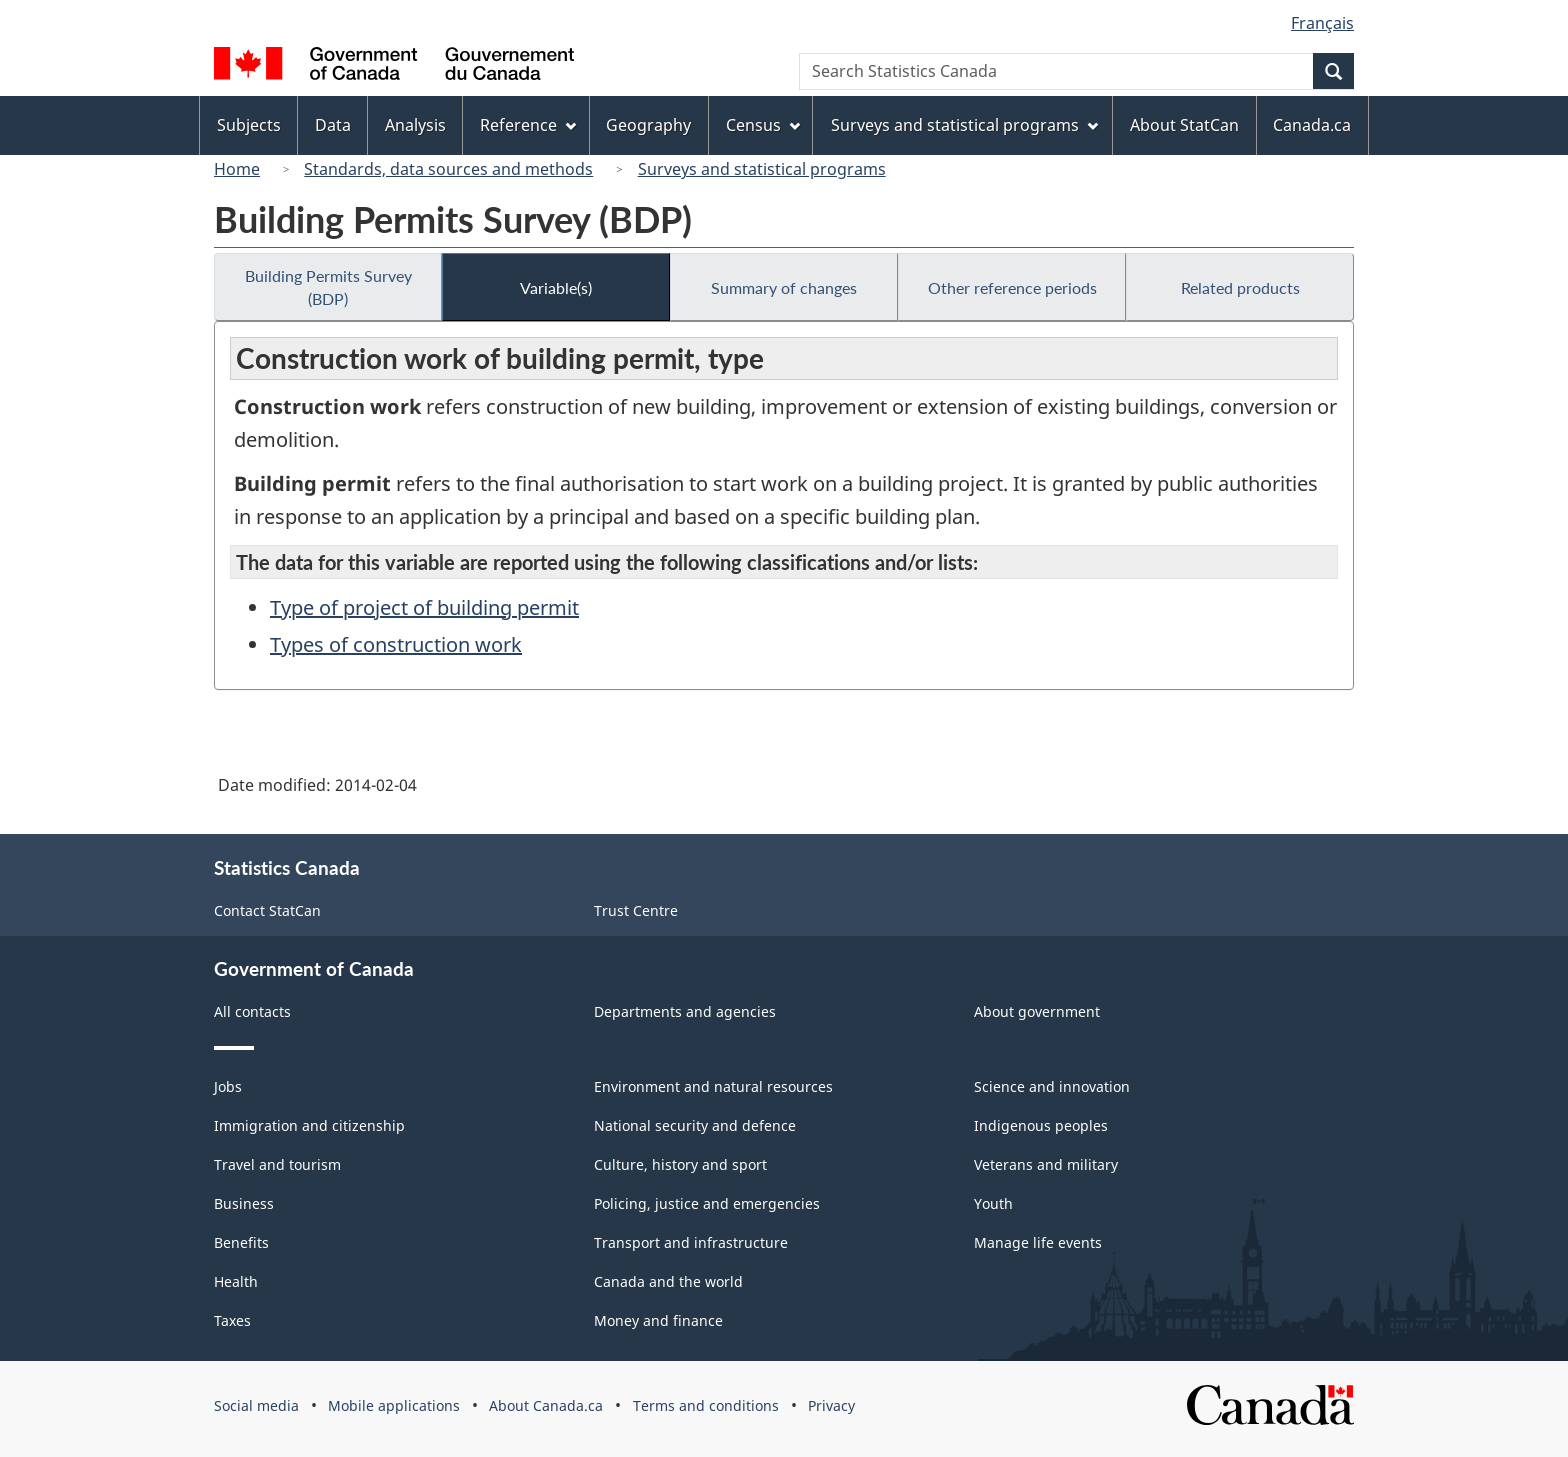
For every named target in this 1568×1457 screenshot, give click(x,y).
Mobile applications (394, 1405)
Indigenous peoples (1041, 1125)
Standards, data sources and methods (448, 169)
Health (236, 1281)
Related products (1240, 287)
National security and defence (695, 1125)
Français (1322, 23)
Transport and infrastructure (691, 1242)
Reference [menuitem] (528, 125)
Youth (993, 1203)
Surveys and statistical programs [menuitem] (964, 125)
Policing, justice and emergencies (707, 1203)
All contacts (252, 1011)
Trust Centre (636, 910)
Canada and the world (668, 1281)
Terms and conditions (706, 1405)
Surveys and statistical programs (762, 169)
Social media (256, 1405)
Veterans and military (1046, 1164)
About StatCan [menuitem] (1184, 125)
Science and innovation (1052, 1086)
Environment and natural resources (713, 1086)
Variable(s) (556, 287)
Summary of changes (784, 287)
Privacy (831, 1405)
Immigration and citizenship (309, 1125)
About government (1037, 1011)
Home (237, 169)
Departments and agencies (685, 1011)
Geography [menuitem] (648, 125)
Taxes (232, 1320)
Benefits (241, 1242)
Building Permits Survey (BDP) (328, 287)
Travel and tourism (277, 1164)
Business (244, 1203)
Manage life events (1038, 1242)
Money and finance (658, 1320)
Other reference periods (1012, 287)
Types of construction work (396, 644)
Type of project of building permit (424, 607)
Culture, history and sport (680, 1164)
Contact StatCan (267, 910)
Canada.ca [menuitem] (1312, 125)
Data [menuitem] (333, 125)
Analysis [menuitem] (415, 125)
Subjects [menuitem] (249, 125)
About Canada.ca (546, 1405)
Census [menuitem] (763, 125)
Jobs (228, 1086)
